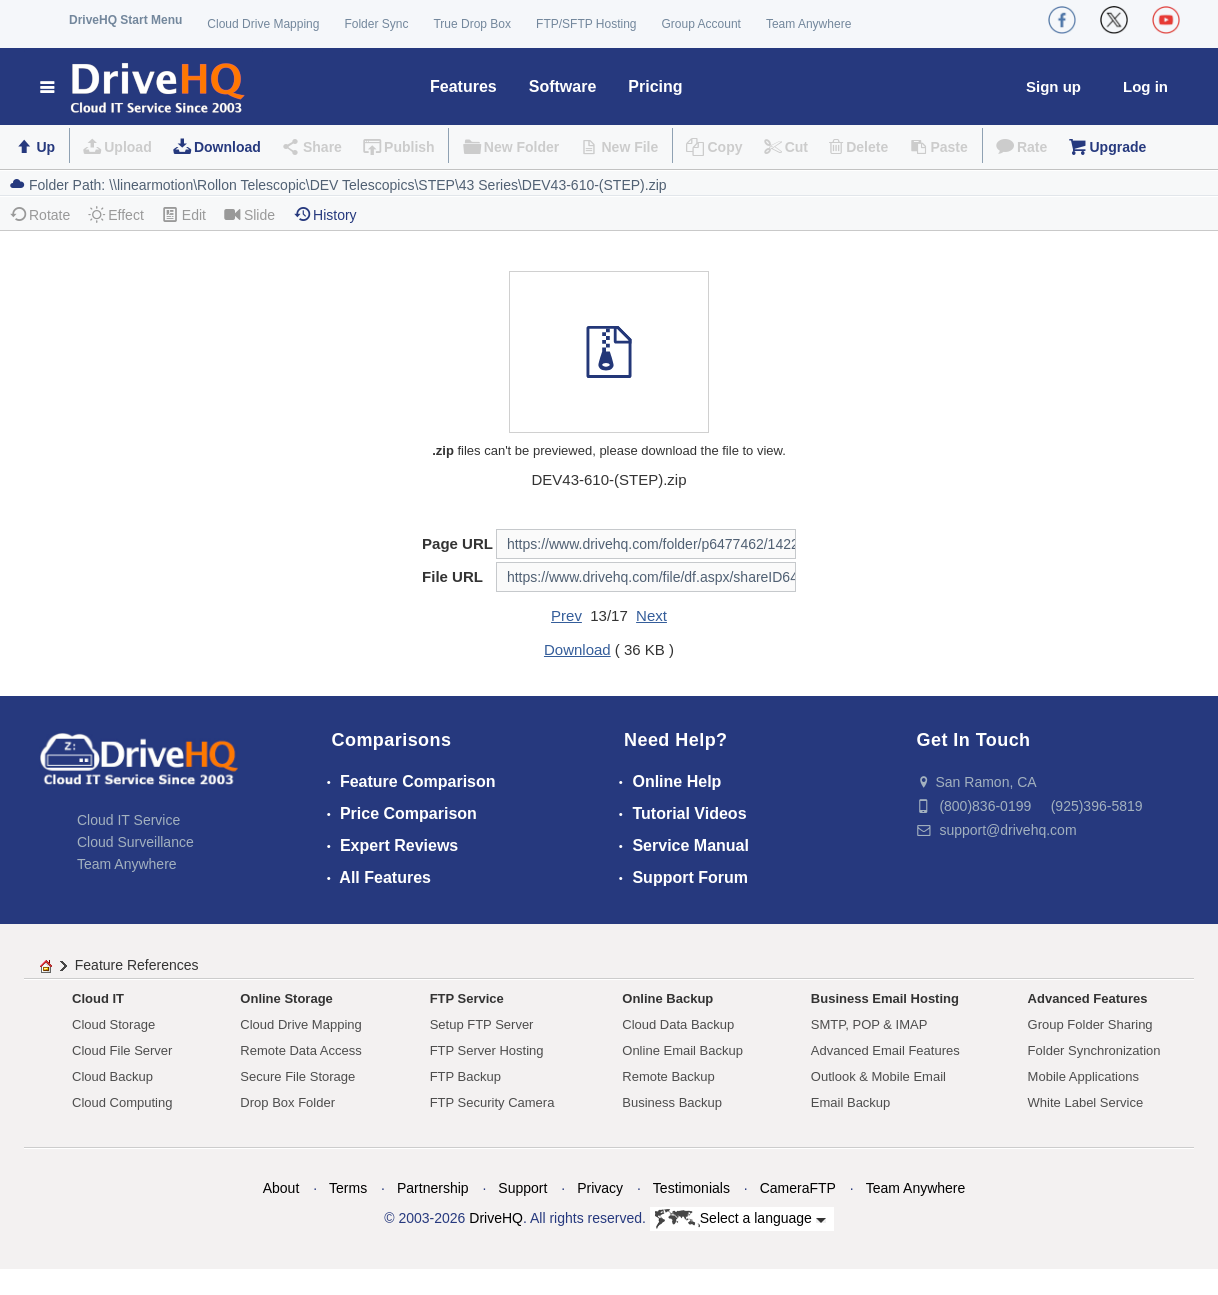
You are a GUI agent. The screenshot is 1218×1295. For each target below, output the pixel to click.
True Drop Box (472, 24)
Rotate (39, 214)
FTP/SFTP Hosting (586, 24)
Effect (116, 214)
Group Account (701, 24)
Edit (184, 214)
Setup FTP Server (482, 1024)
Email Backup (850, 1102)
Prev (566, 615)
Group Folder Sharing (1090, 1024)
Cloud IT (98, 998)
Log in (1145, 86)
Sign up (1053, 86)
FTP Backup (465, 1076)
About (281, 1188)
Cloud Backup (112, 1076)
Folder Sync (376, 24)
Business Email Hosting (885, 998)
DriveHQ (496, 1218)
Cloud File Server (122, 1050)
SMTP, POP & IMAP (869, 1024)
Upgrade (1117, 147)
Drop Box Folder (287, 1102)
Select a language (740, 1219)
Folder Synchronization (1094, 1050)
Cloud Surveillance (135, 842)
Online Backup (667, 998)
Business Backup (672, 1102)
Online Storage (286, 998)
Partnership (433, 1188)
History (325, 214)
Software (563, 86)
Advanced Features (1088, 998)
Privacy (600, 1188)
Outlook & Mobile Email (878, 1076)
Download (227, 147)
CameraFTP (798, 1188)
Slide (249, 214)
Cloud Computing (122, 1102)
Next (651, 615)
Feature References (137, 965)
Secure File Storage (297, 1076)
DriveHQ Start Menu (125, 20)
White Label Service (1086, 1102)
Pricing (655, 86)
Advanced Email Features (885, 1050)
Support (522, 1188)
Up (45, 147)
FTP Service (467, 998)
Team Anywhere (808, 24)
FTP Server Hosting (487, 1050)
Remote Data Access (300, 1050)
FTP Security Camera (492, 1102)
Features (463, 86)
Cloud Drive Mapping (263, 24)
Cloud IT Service (128, 820)
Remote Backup (668, 1076)
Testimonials (691, 1188)
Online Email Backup (682, 1050)
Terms (348, 1188)
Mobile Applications (1083, 1076)
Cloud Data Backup (678, 1024)
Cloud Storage (113, 1024)
